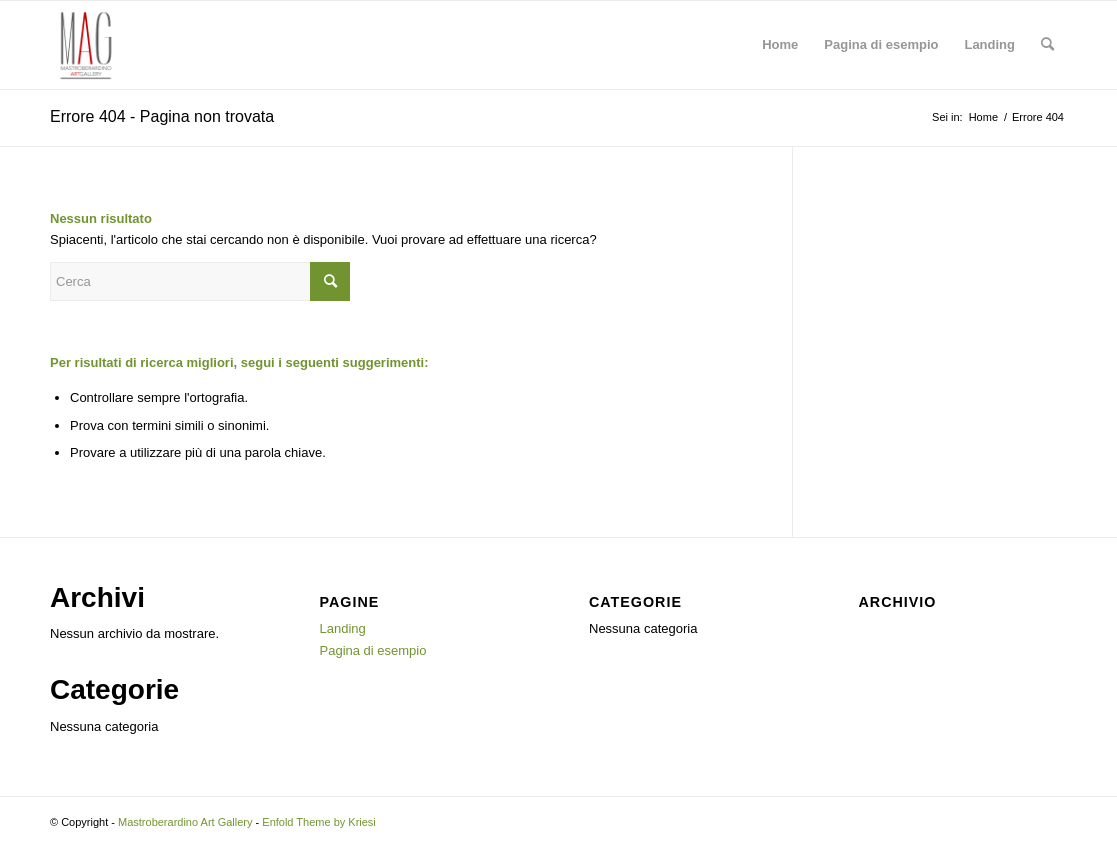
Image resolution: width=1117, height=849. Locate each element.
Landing (989, 44)
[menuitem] (1047, 45)
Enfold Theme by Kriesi (319, 822)
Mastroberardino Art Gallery (185, 822)
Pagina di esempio (881, 44)
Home (780, 44)
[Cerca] (1047, 45)
